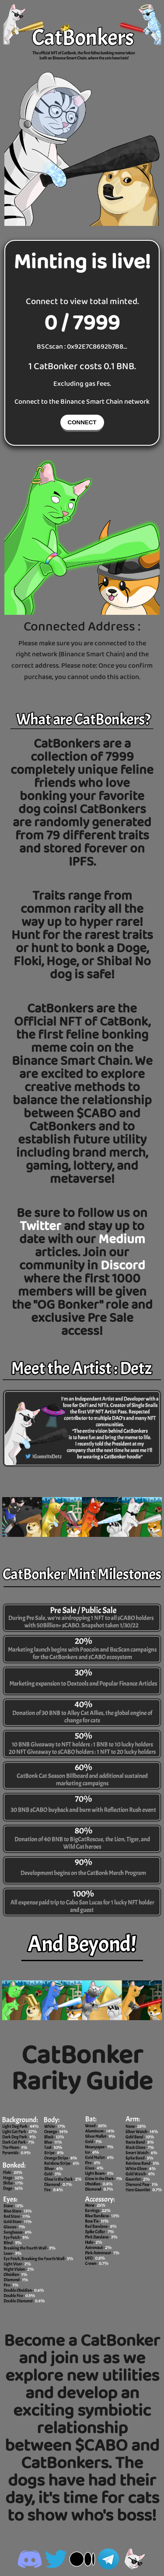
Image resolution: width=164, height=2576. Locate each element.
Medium (121, 1240)
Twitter (42, 1227)
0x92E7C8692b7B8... (97, 346)
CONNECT (82, 422)
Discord (123, 1266)
